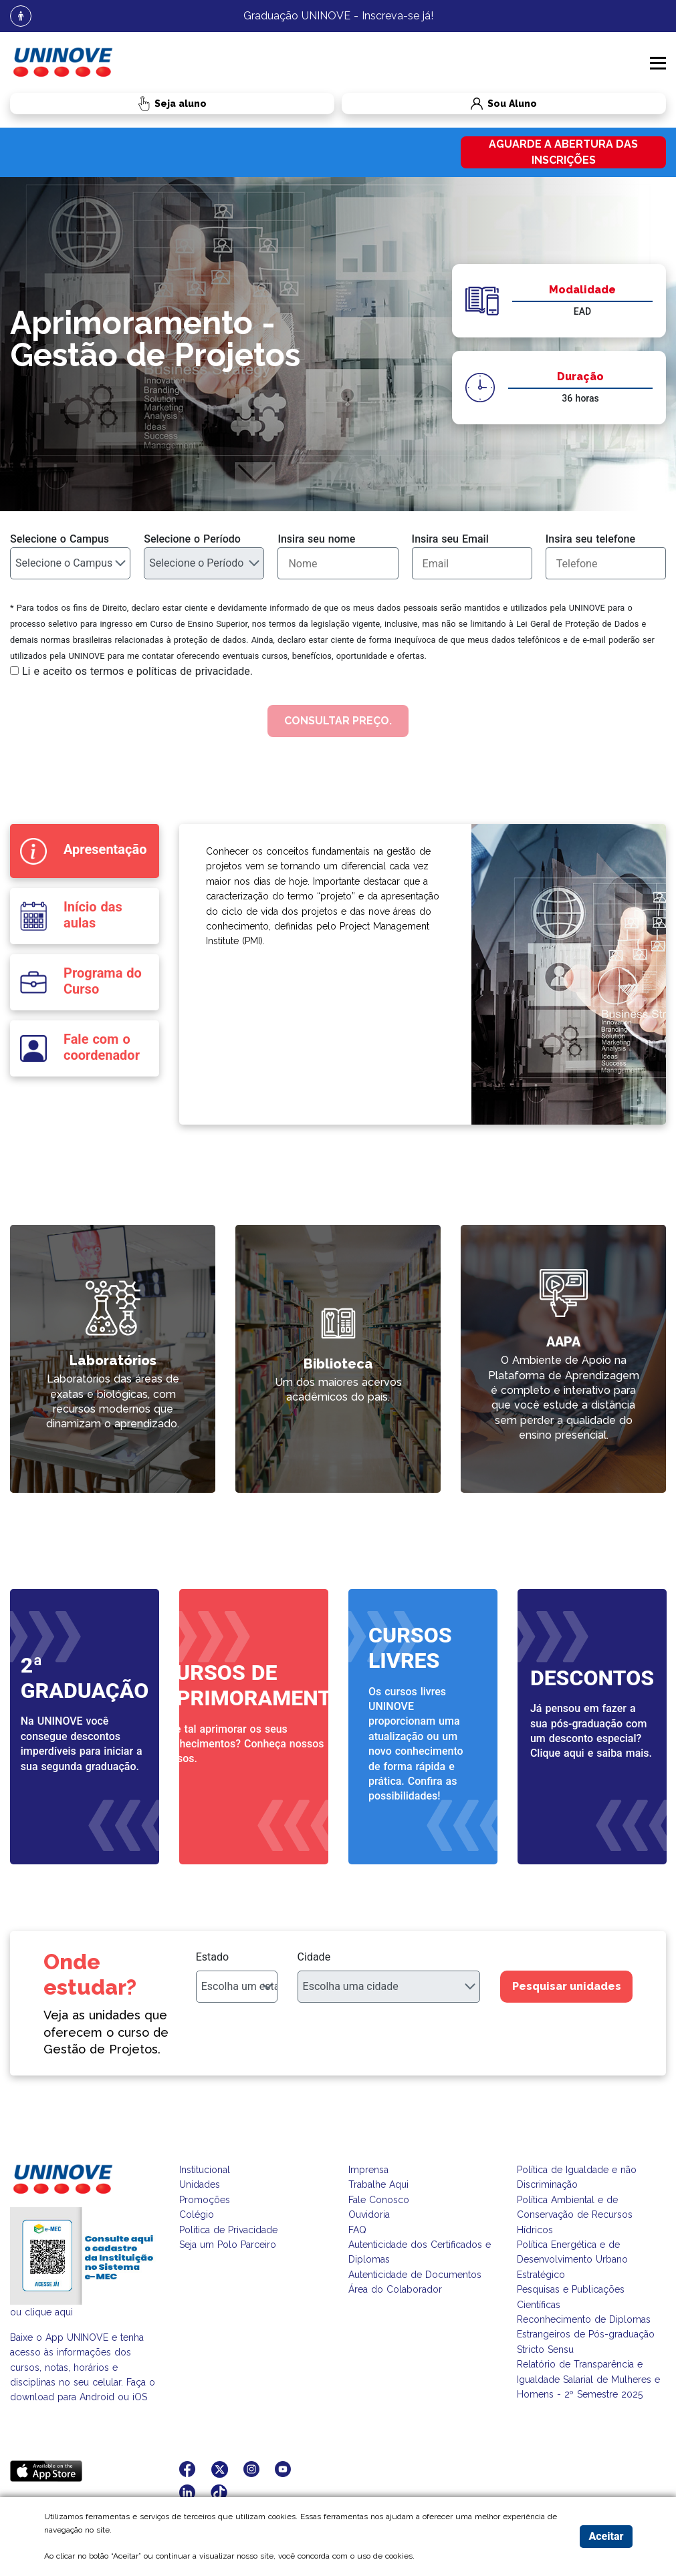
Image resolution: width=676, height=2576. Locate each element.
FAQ (357, 2230)
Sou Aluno (439, 104)
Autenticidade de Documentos (414, 2274)
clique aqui (49, 2312)
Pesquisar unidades (566, 1986)
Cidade (314, 1957)
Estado (212, 1957)
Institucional (204, 2169)
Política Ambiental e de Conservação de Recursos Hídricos (575, 2214)
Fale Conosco (378, 2199)
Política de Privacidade (228, 2230)
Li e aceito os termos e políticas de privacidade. (137, 671)
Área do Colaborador (395, 2289)
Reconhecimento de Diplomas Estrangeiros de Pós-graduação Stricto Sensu (586, 2334)
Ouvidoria (369, 2214)
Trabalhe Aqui (378, 2184)
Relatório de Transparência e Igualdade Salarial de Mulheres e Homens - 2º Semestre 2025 (588, 2379)
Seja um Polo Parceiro (227, 2244)
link (243, 1233)
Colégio (196, 2214)
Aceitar (605, 2536)
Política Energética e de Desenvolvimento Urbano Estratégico (572, 2259)
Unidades (199, 2184)
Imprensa (368, 2169)
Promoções (204, 2199)
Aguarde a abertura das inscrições (563, 152)
